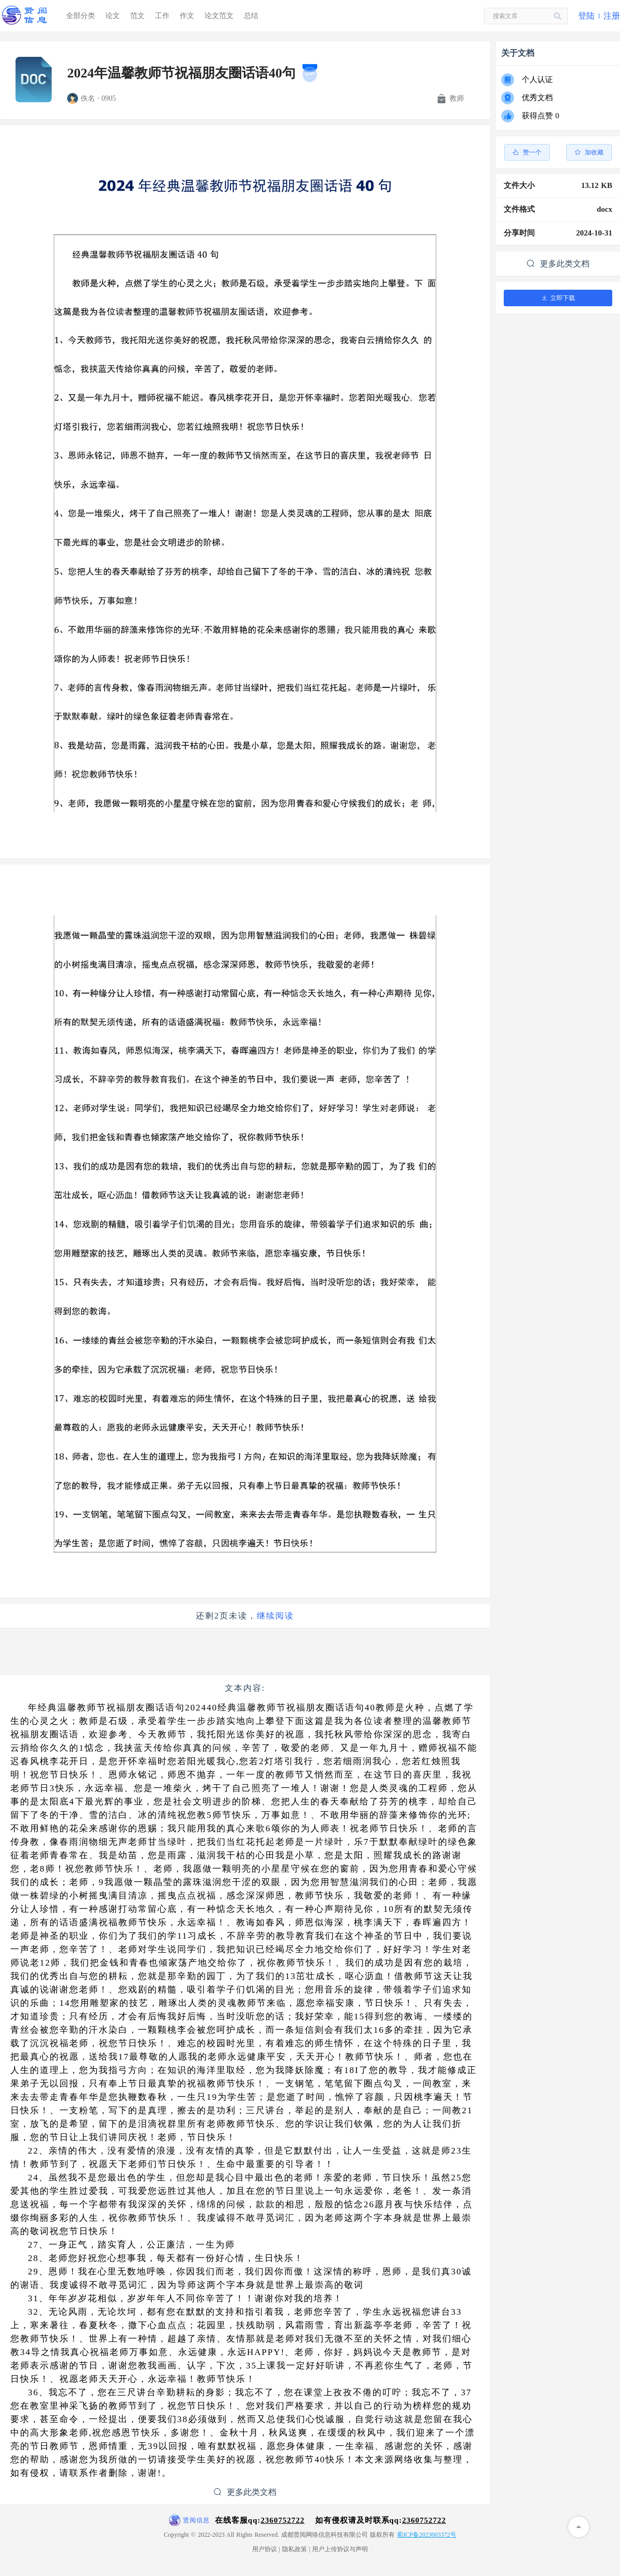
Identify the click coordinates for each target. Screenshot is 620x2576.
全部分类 (80, 16)
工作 (162, 16)
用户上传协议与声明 (340, 2549)
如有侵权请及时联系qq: (380, 2520)
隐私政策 (294, 2549)
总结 (251, 16)
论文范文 (219, 16)
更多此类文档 (244, 2492)
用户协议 (264, 2549)
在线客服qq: (260, 2520)
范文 (137, 16)
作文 (187, 16)
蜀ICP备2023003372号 (426, 2534)
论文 (112, 16)
